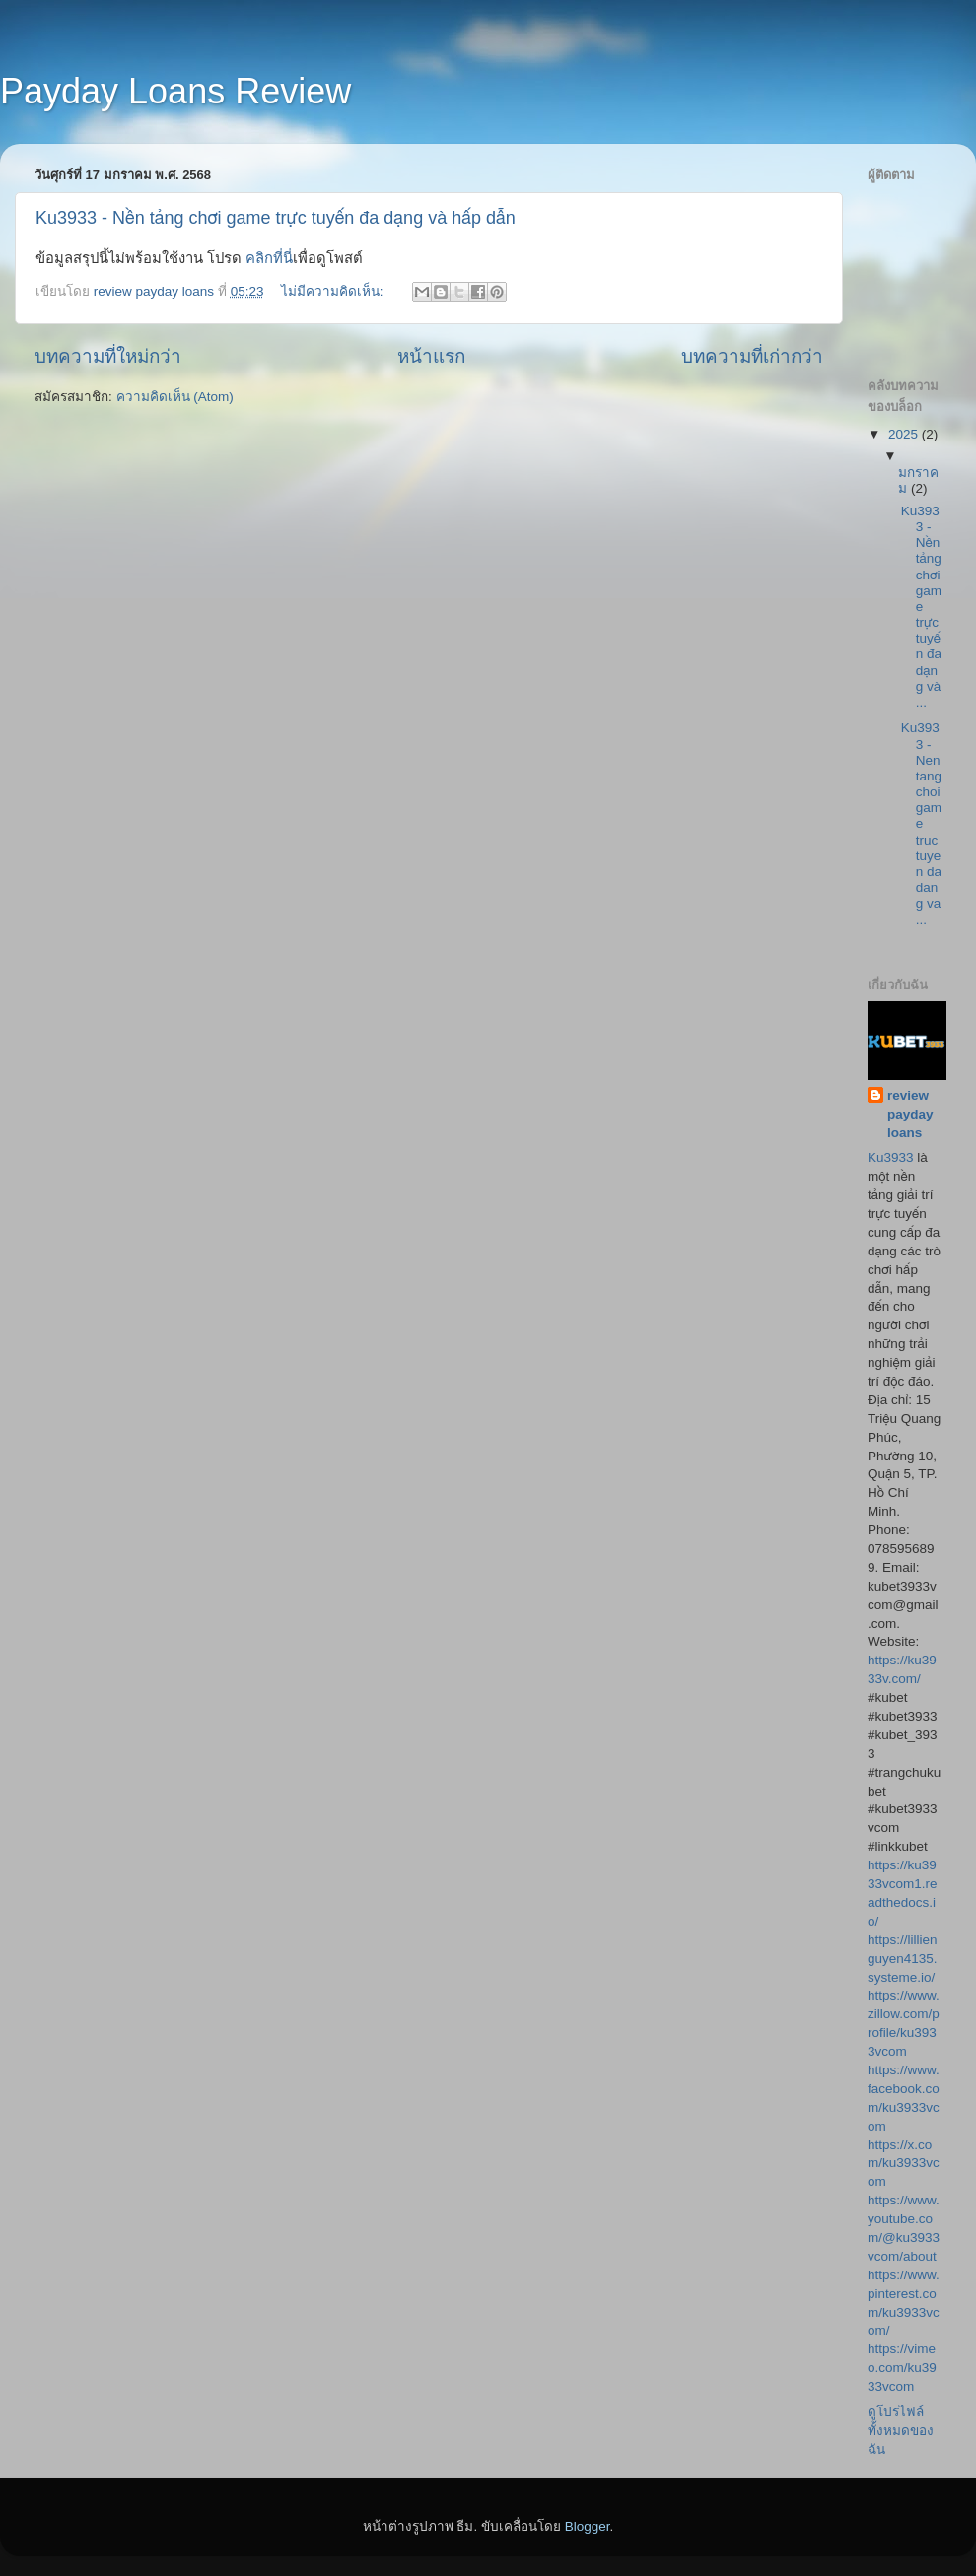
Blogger (587, 2526)
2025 (905, 434)
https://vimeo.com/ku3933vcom (902, 2367)
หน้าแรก (431, 356)
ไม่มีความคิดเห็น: (334, 291)
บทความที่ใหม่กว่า (108, 356)
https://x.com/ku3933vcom (904, 2163)
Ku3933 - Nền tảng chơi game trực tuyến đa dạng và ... (921, 607)
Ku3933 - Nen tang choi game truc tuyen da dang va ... (921, 823)
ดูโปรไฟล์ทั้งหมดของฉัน (901, 2431)
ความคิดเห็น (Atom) (175, 396)
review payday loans (910, 1114)
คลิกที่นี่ (269, 258)
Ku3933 (892, 1157)
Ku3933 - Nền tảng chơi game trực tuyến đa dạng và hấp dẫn (275, 218)
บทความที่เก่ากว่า (752, 356)
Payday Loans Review (175, 91)
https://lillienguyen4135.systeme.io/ (903, 1958)
